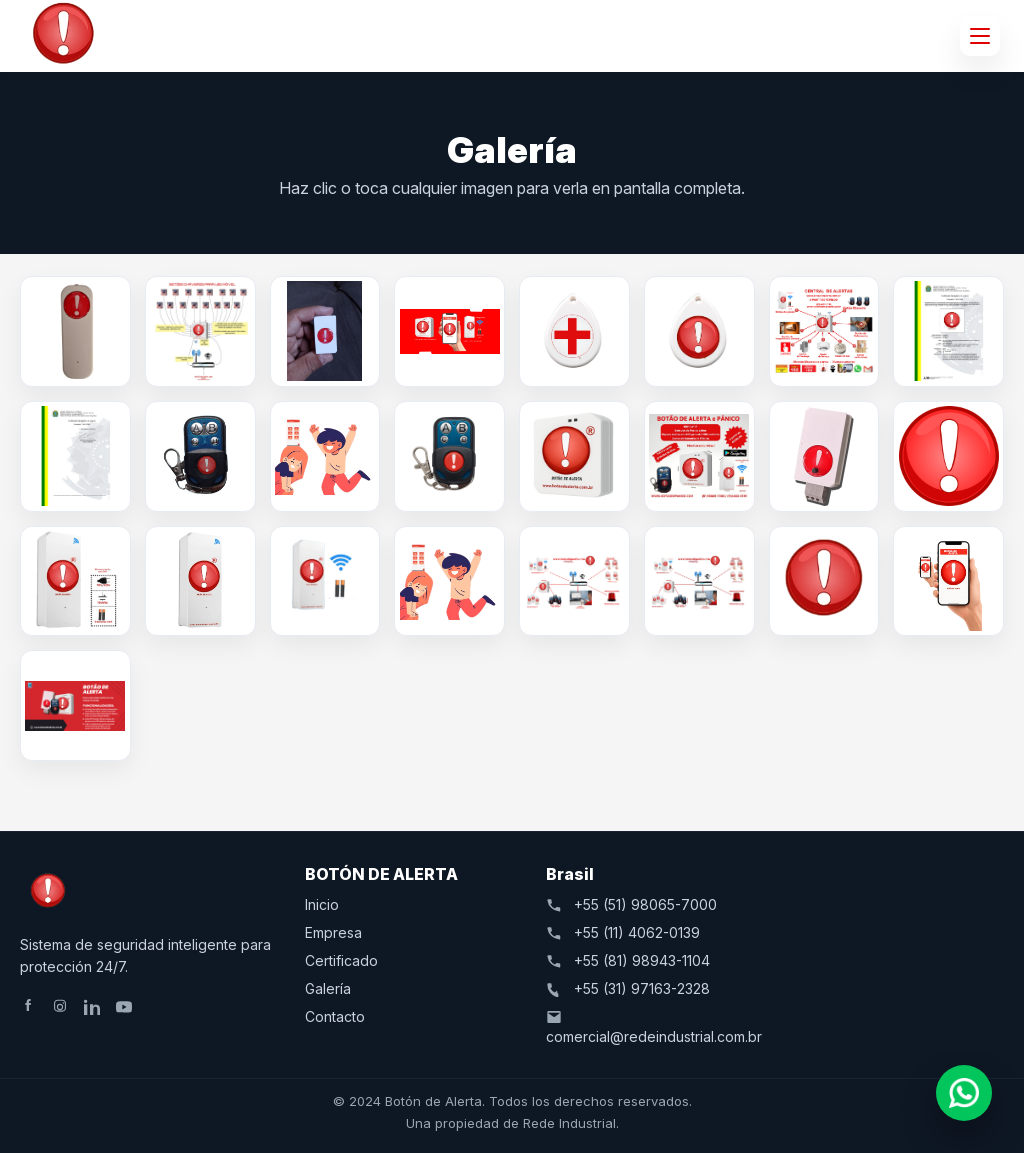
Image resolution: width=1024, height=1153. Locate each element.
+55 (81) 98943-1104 (628, 960)
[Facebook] (30, 1007)
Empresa (333, 932)
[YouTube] (126, 1007)
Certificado (341, 960)
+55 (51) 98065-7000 (631, 904)
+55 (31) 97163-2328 (628, 988)
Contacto (335, 1016)
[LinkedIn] (94, 1007)
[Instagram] (62, 1007)
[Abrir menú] (980, 36)
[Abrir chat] (964, 1093)
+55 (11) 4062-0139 (623, 932)
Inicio (322, 904)
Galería (328, 988)
